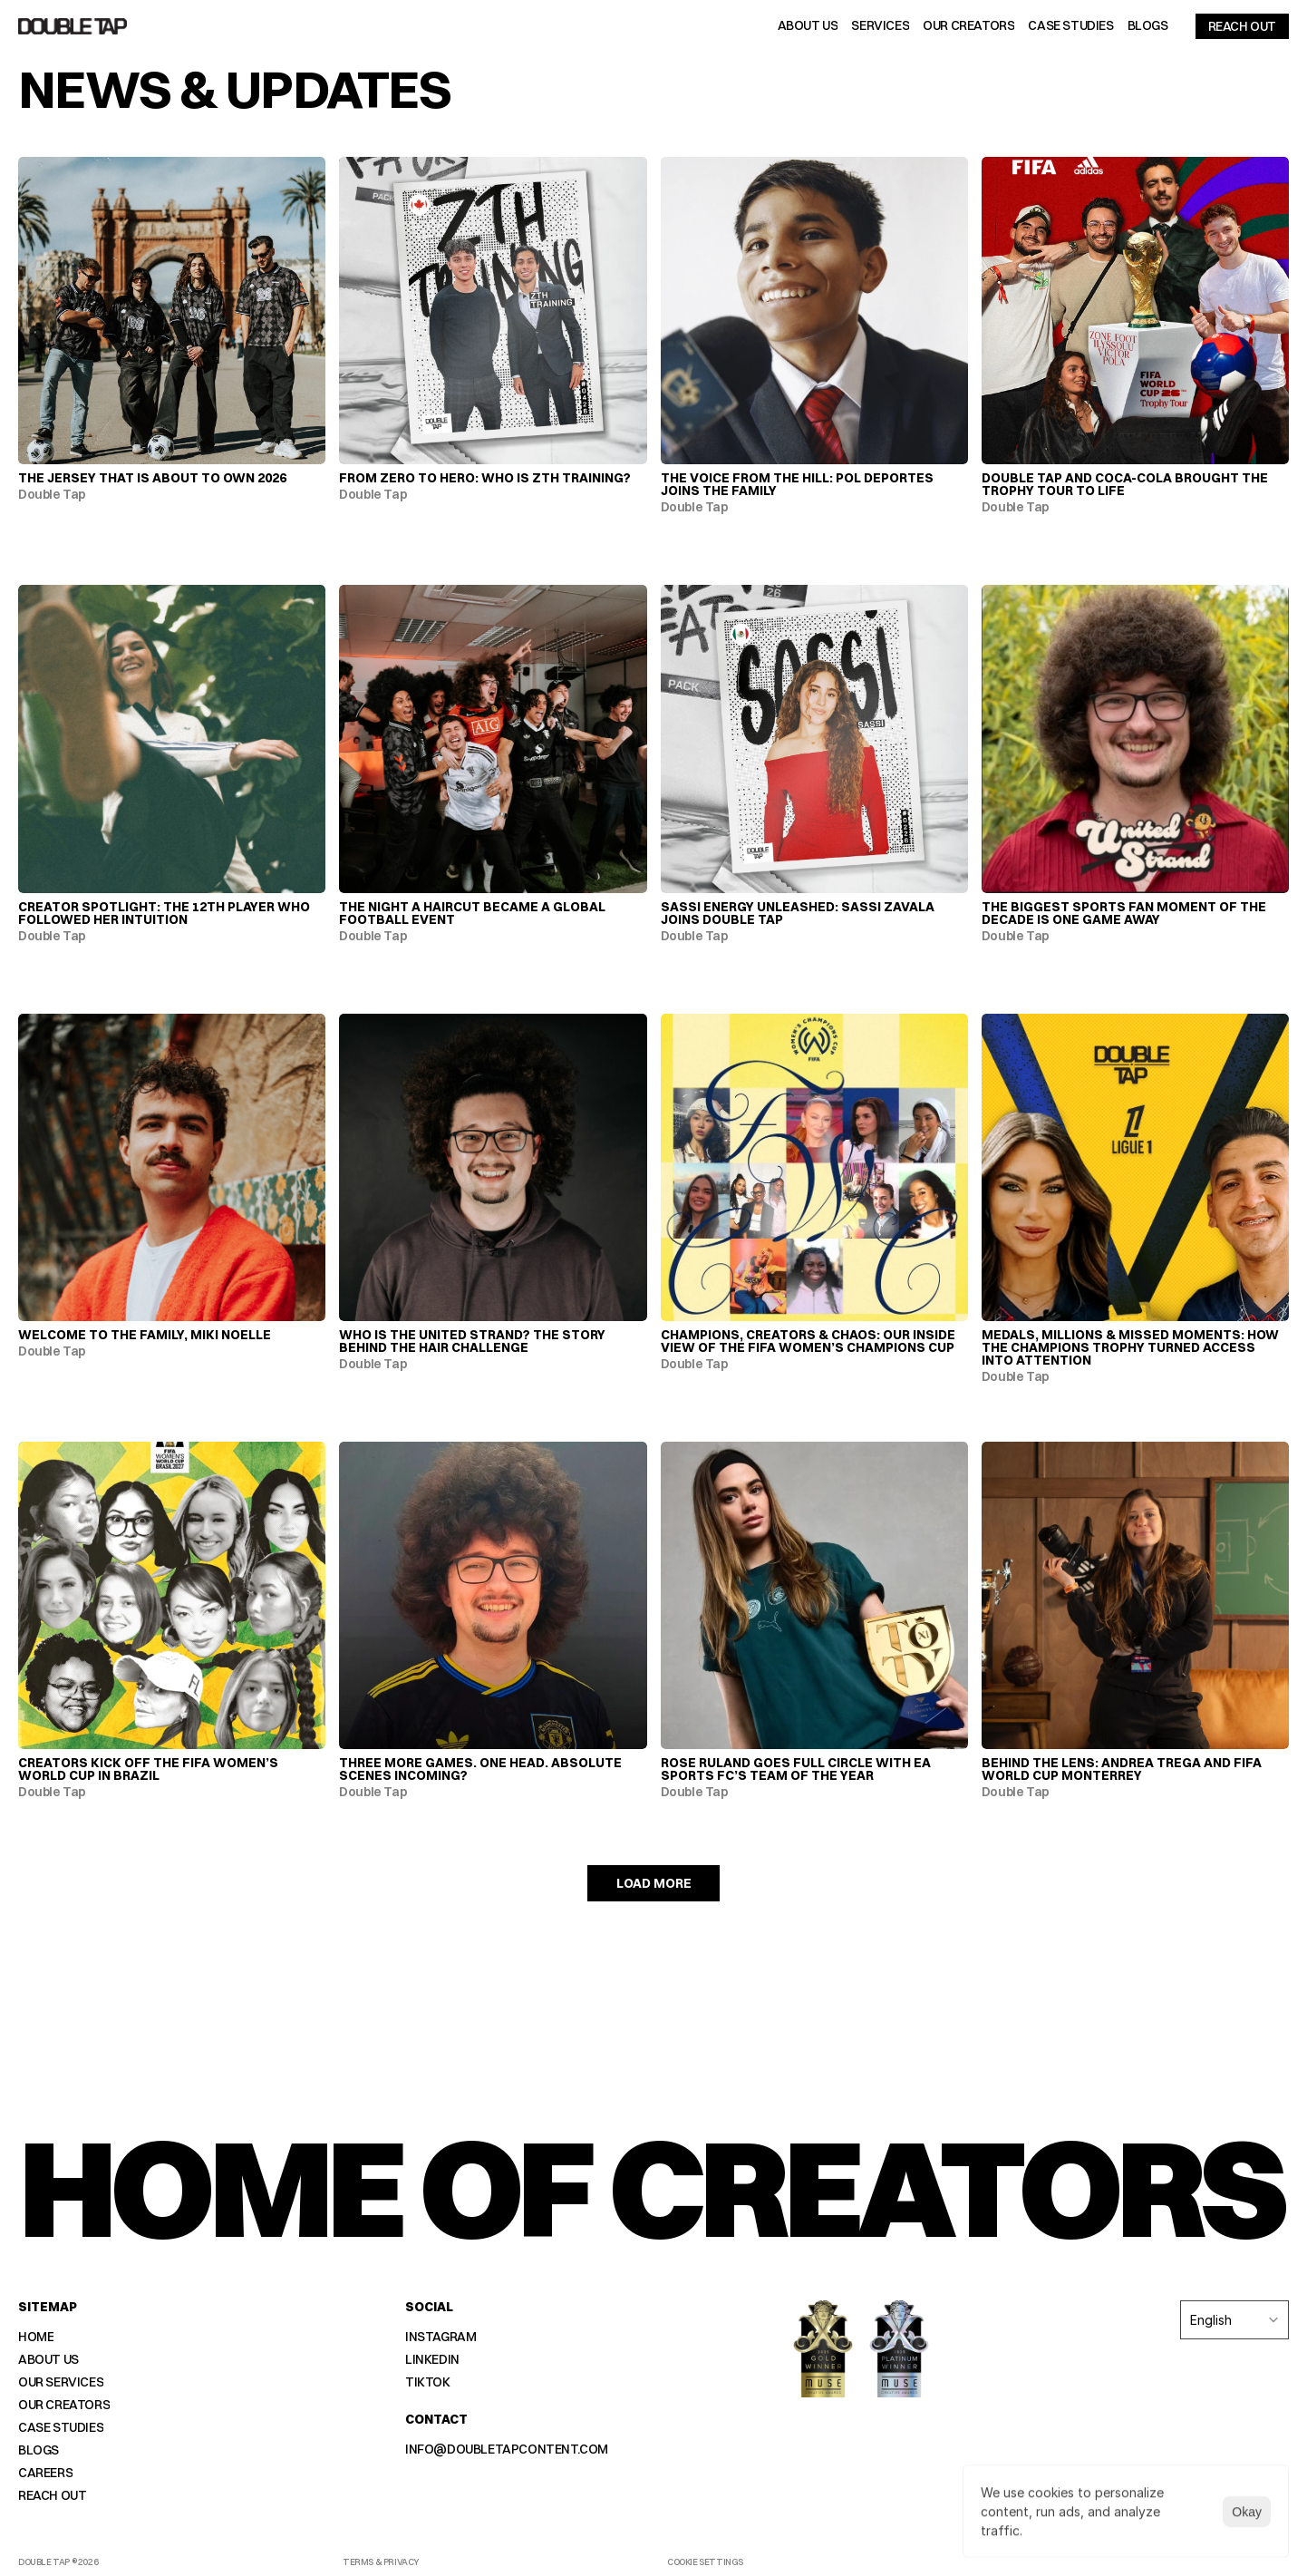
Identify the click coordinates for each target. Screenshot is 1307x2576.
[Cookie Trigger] (705, 2562)
